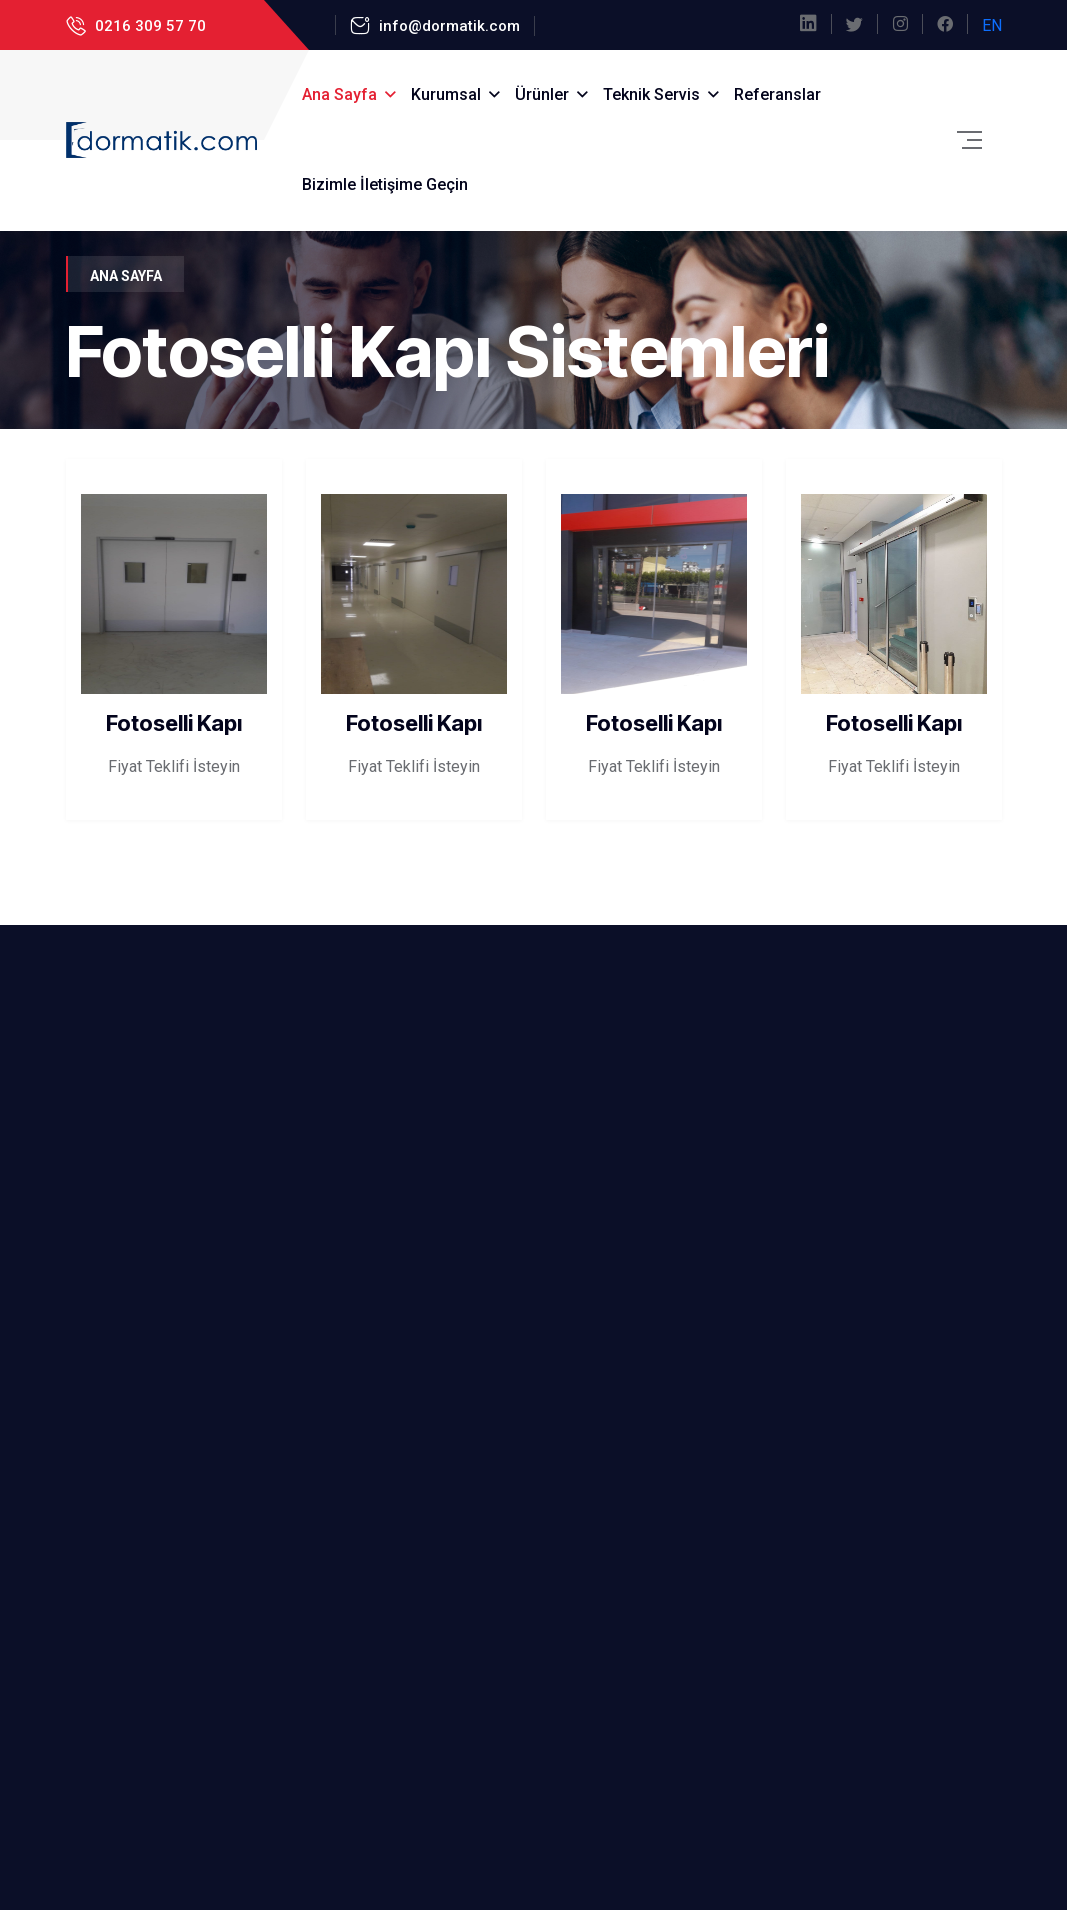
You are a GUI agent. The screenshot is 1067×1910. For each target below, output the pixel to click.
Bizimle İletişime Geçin (385, 184)
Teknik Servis (651, 94)
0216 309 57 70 (148, 26)
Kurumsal (446, 94)
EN (992, 25)
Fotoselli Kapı (174, 723)
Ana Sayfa (339, 94)
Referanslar (777, 94)
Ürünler (542, 94)
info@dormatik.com (447, 26)
